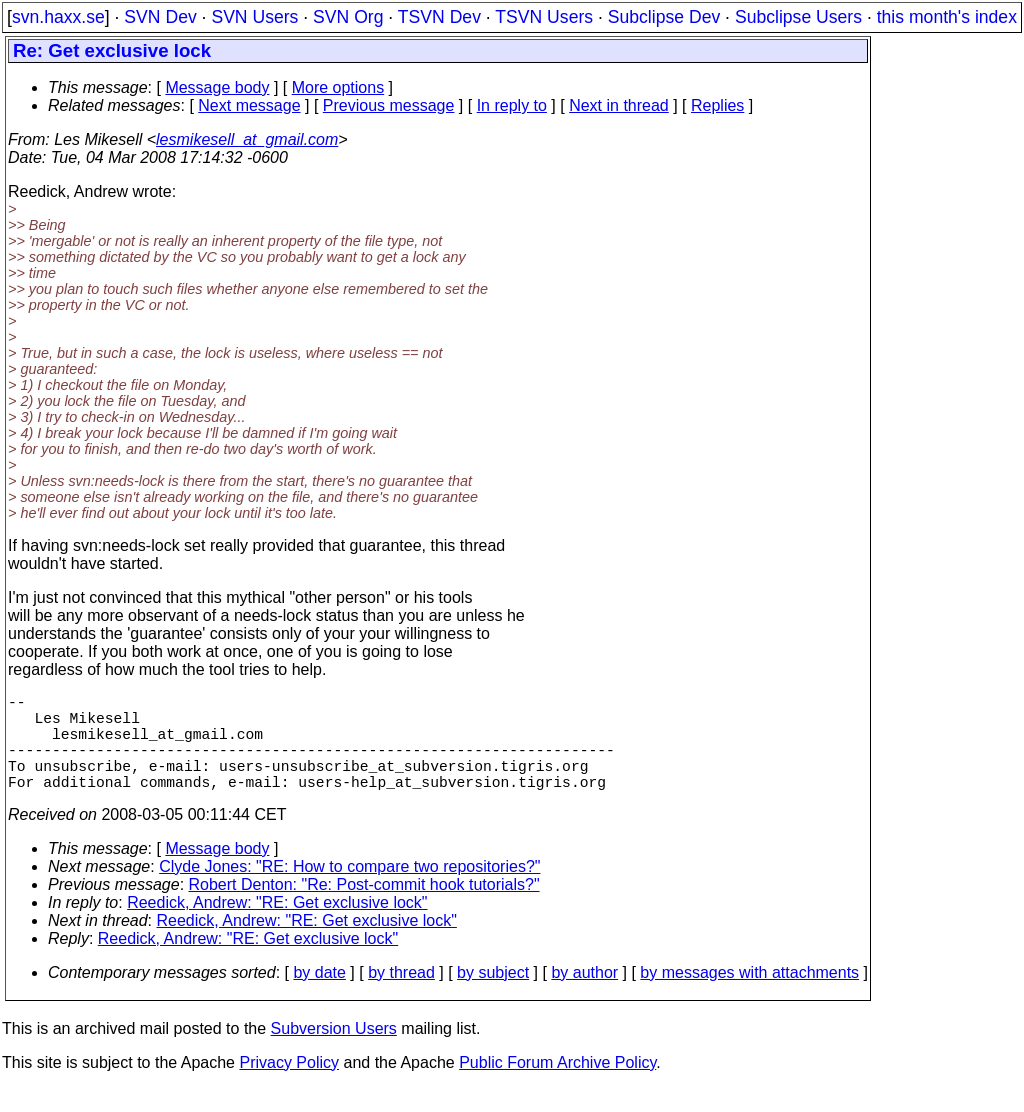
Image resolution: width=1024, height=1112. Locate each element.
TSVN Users (544, 17)
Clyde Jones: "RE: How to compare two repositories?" (349, 890)
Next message (249, 105)
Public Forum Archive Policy (557, 1086)
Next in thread (619, 105)
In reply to (512, 105)
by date (319, 996)
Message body (217, 87)
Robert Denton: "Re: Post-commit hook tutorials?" (364, 908)
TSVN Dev (439, 17)
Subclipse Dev (664, 17)
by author (584, 996)
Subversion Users (334, 1052)
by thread (401, 996)
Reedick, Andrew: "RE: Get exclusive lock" (277, 926)
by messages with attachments (749, 996)
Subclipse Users (798, 17)
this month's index (947, 17)
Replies (717, 105)
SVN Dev (160, 17)
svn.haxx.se (58, 17)
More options (338, 87)
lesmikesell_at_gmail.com (247, 139)
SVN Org (348, 17)
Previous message (389, 105)
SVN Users (254, 17)
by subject (493, 996)
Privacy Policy (289, 1086)
